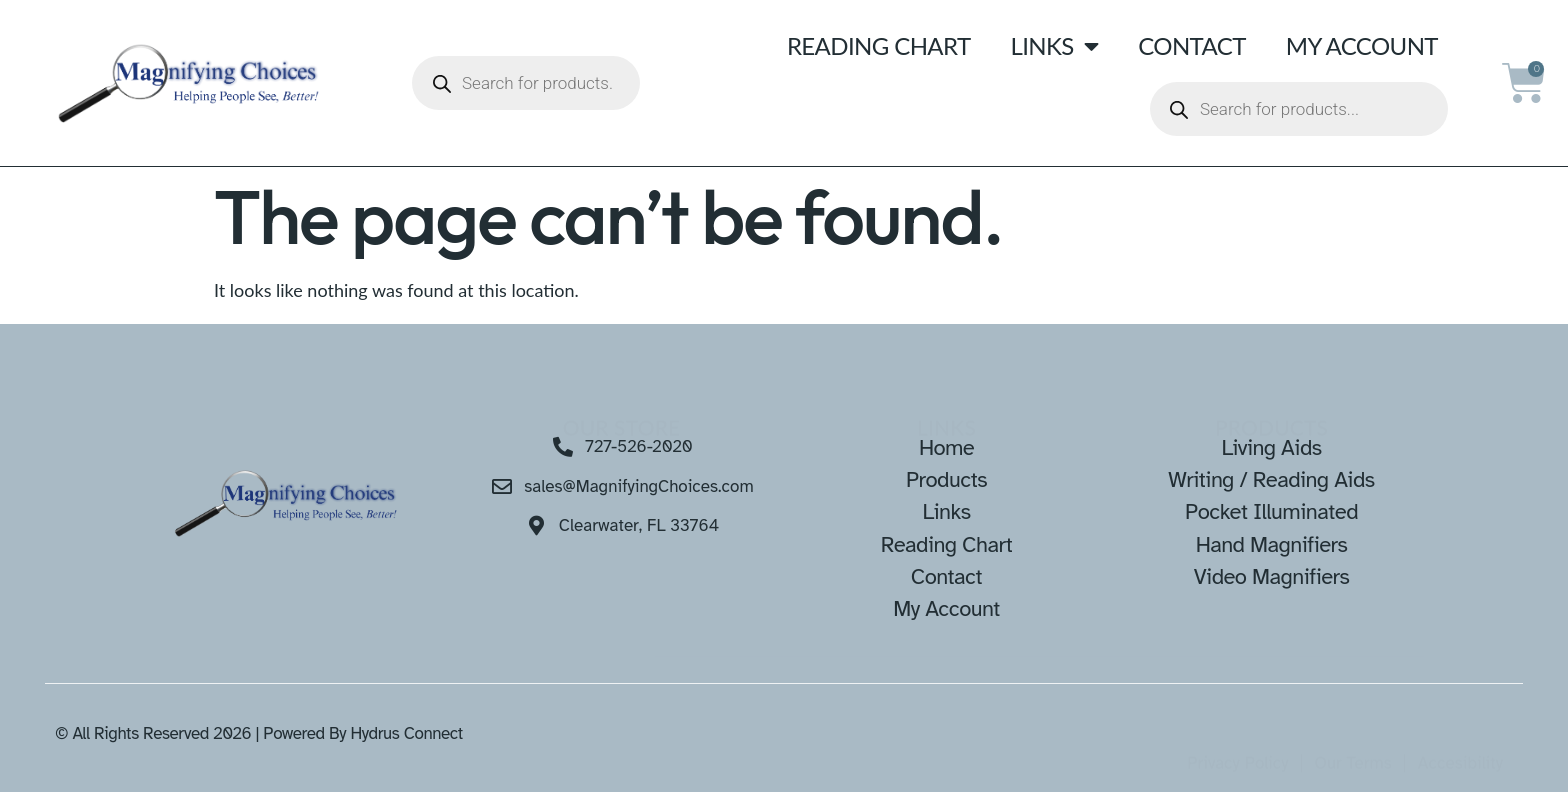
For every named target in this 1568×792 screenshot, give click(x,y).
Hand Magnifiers (1272, 544)
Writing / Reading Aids (1271, 479)
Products (946, 479)
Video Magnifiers (1272, 576)
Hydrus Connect (406, 733)
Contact (1192, 45)
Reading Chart (879, 45)
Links (1054, 46)
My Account (1362, 45)
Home (946, 447)
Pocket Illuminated (1271, 511)
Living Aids (1271, 447)
